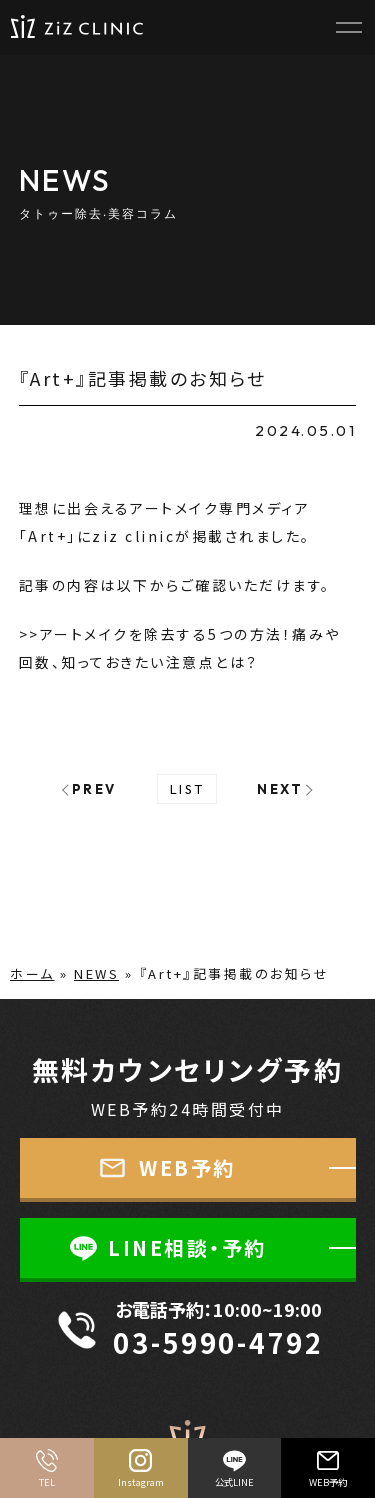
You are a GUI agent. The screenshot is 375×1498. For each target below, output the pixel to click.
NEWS (96, 973)
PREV (94, 789)
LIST (187, 789)
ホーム (32, 973)
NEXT (280, 789)
